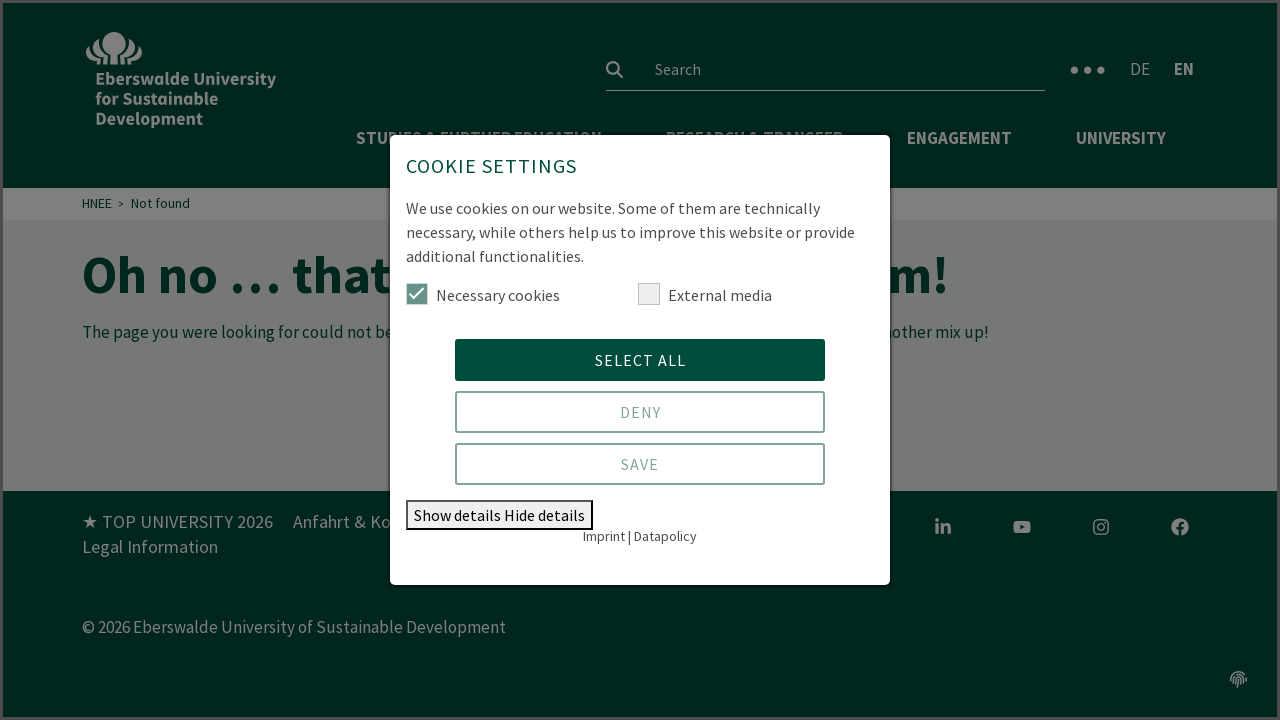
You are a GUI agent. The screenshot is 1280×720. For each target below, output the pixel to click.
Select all (640, 360)
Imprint (604, 536)
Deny (640, 412)
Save (640, 464)
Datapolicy (665, 536)
